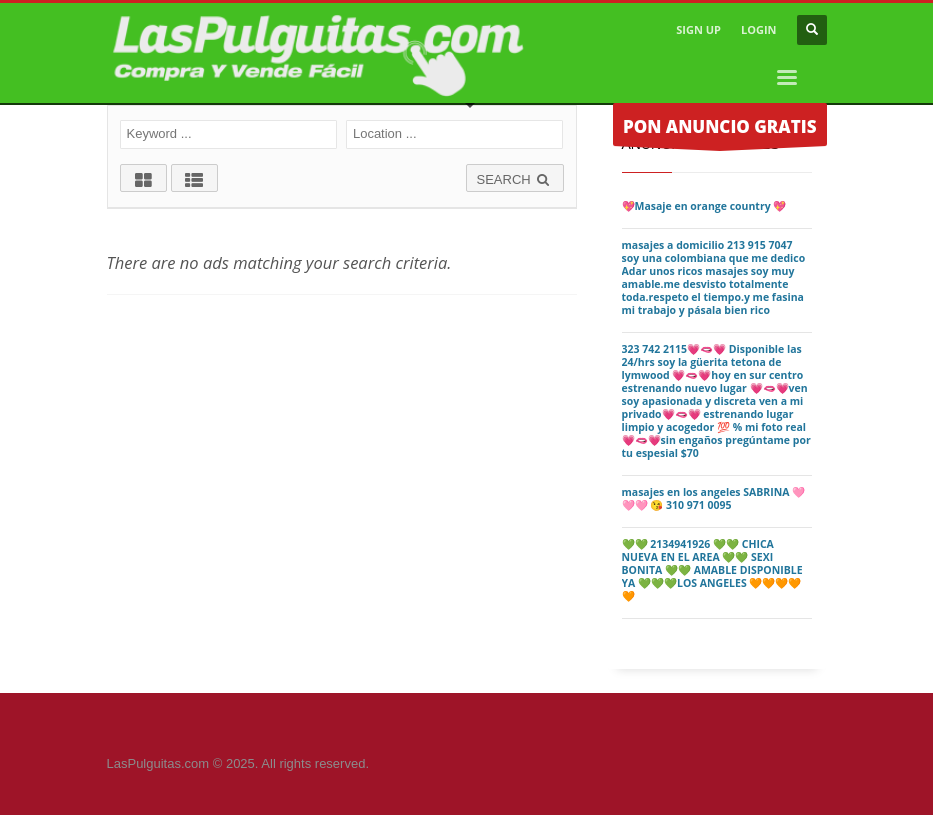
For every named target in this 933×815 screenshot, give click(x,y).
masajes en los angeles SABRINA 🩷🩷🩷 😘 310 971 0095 (714, 498)
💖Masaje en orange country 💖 (704, 206)
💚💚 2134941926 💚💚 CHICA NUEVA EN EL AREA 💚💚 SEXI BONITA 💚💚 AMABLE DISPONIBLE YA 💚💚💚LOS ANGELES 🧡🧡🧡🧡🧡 (712, 570)
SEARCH (515, 179)
